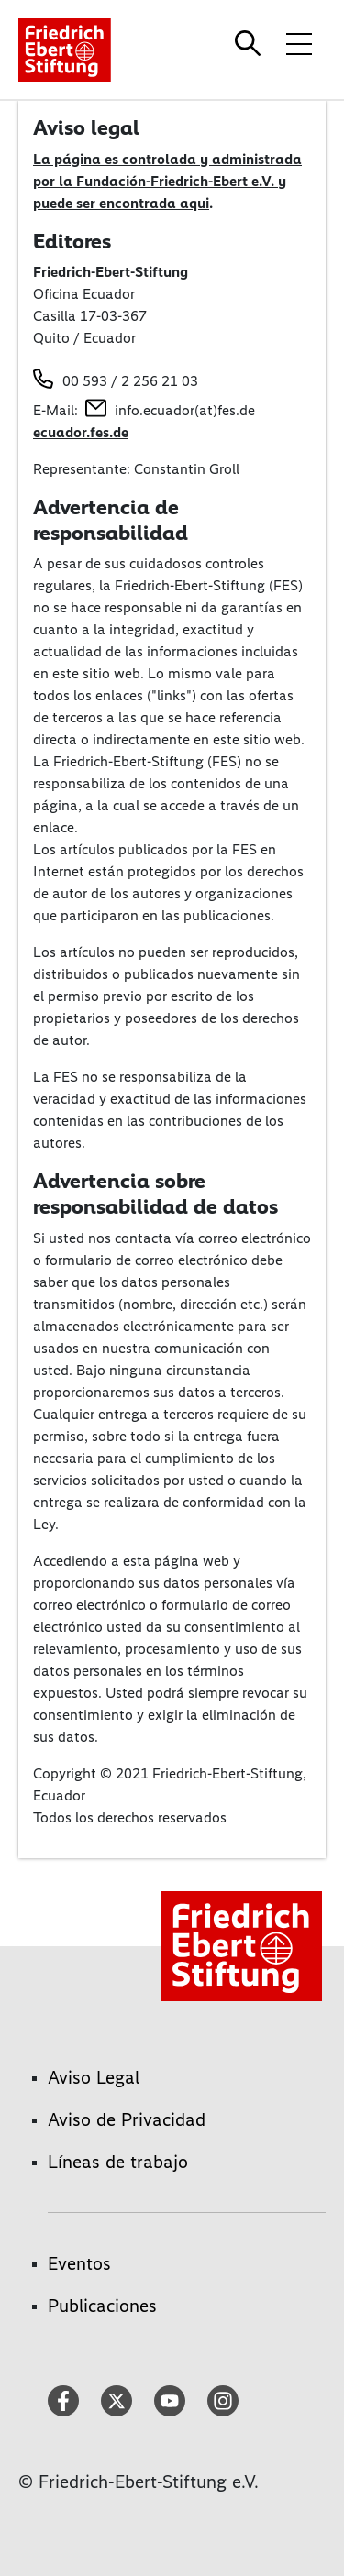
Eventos (79, 2263)
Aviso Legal (93, 2077)
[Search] (250, 43)
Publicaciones (102, 2306)
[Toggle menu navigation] (299, 43)
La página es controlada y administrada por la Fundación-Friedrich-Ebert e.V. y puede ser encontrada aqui (167, 181)
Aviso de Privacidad (126, 2119)
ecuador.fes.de (80, 432)
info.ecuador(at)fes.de (185, 410)
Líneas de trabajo (118, 2162)
